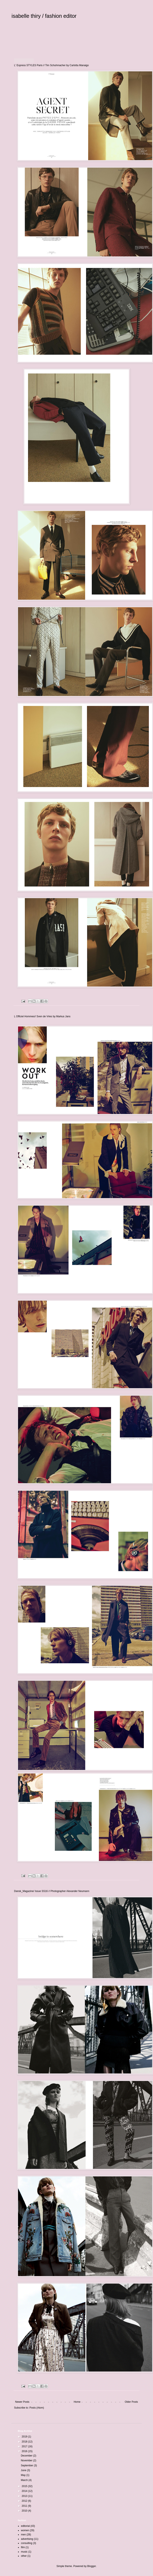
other (24, 2555)
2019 (25, 2436)
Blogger (91, 2566)
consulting (26, 2543)
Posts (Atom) (36, 2407)
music (24, 2551)
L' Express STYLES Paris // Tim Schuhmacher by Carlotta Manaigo (51, 65)
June (24, 2470)
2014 (25, 2491)
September (27, 2465)
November (27, 2460)
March (25, 2480)
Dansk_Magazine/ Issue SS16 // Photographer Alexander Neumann (51, 1891)
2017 (25, 2446)
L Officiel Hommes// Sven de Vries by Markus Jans (42, 1016)
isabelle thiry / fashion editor (44, 16)
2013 (25, 2496)
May (23, 2475)
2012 (25, 2500)
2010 (25, 2510)
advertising (27, 2538)
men (23, 2534)
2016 (25, 2451)
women (25, 2530)
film (23, 2547)
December (27, 2455)
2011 (25, 2505)
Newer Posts (22, 2401)
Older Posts (131, 2401)
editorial (25, 2526)
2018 (25, 2441)
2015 (25, 2486)
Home (77, 2401)
